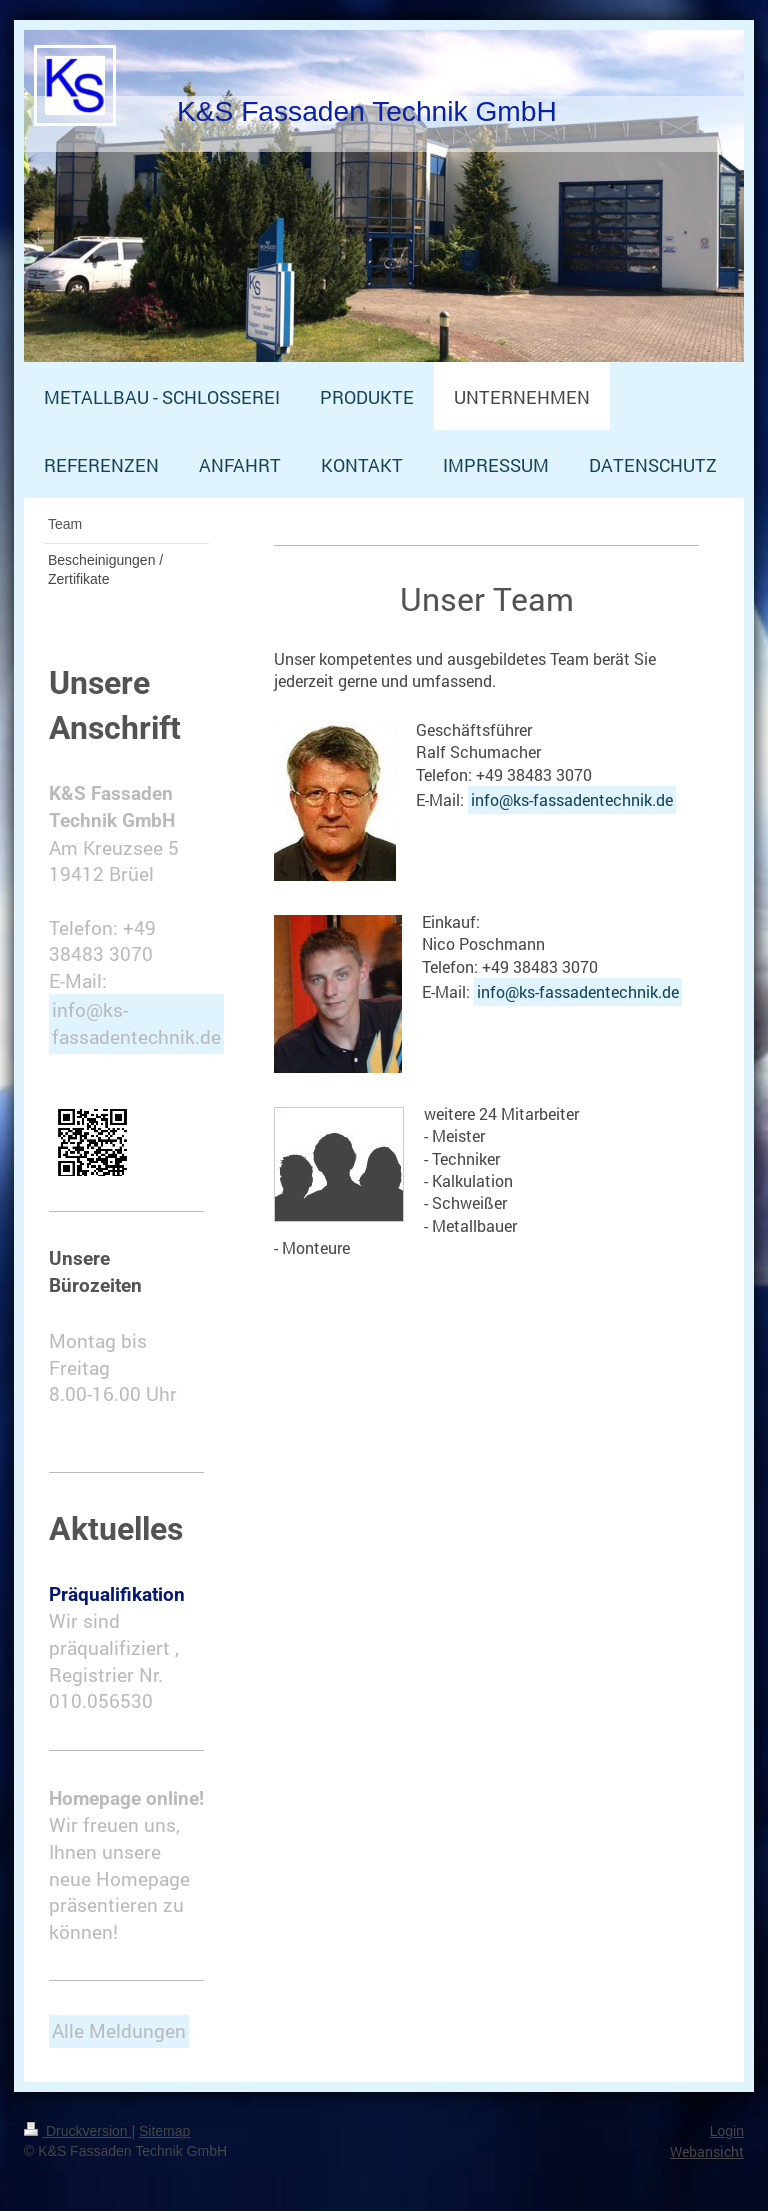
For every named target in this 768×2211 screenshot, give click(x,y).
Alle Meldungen (119, 2030)
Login (727, 2131)
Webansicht (707, 2151)
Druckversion (77, 2131)
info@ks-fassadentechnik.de (572, 799)
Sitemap (164, 2131)
